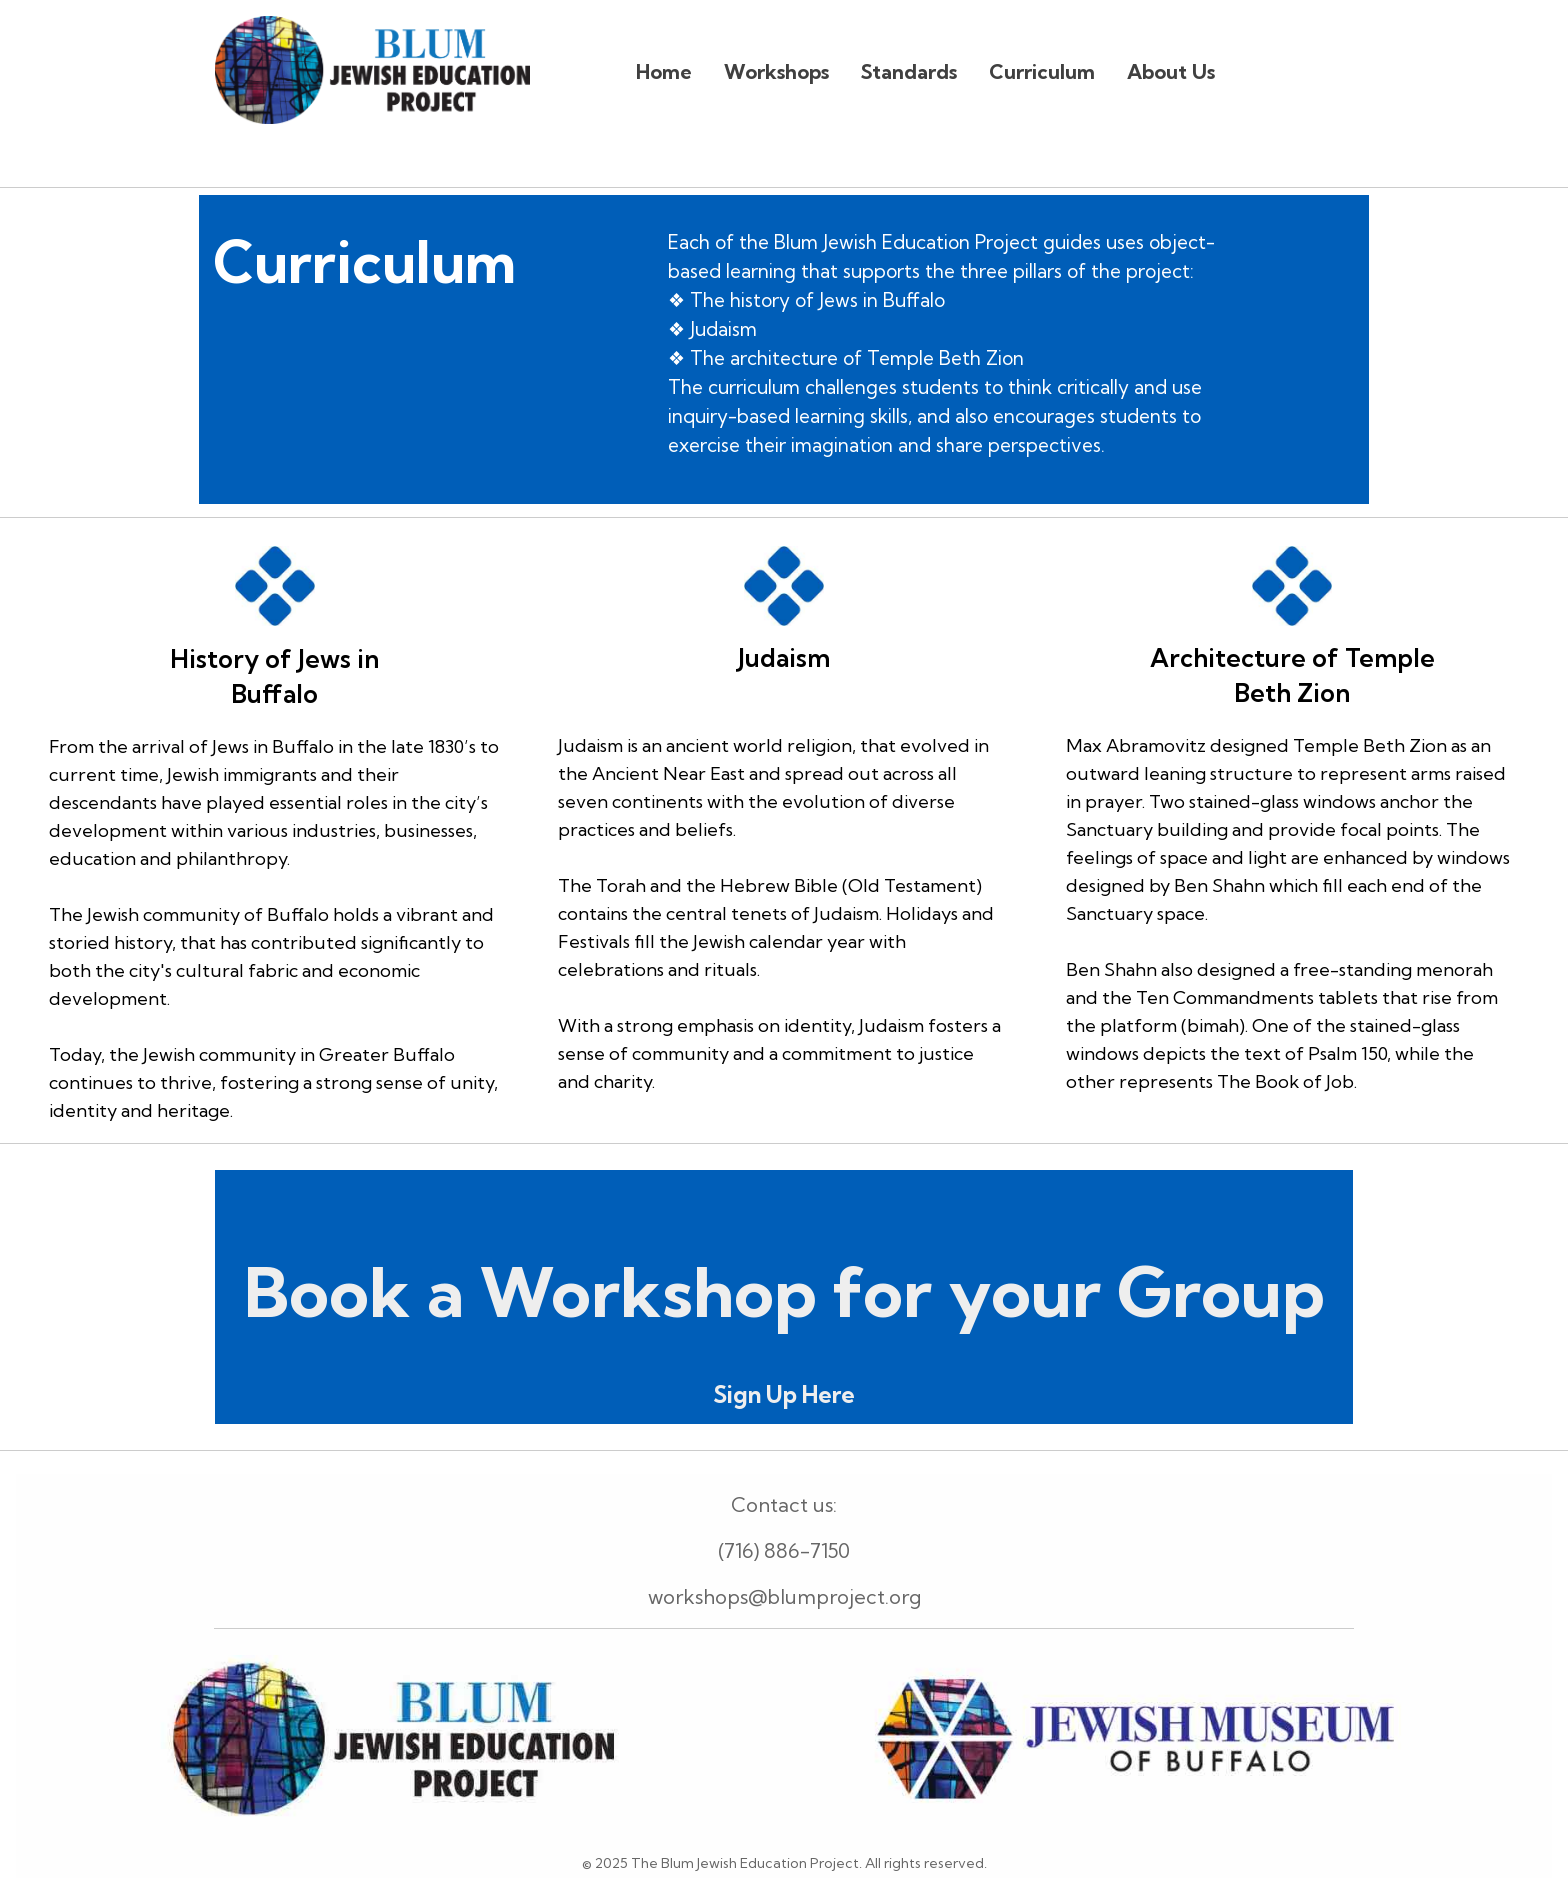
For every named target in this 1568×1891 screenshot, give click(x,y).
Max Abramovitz (1138, 745)
